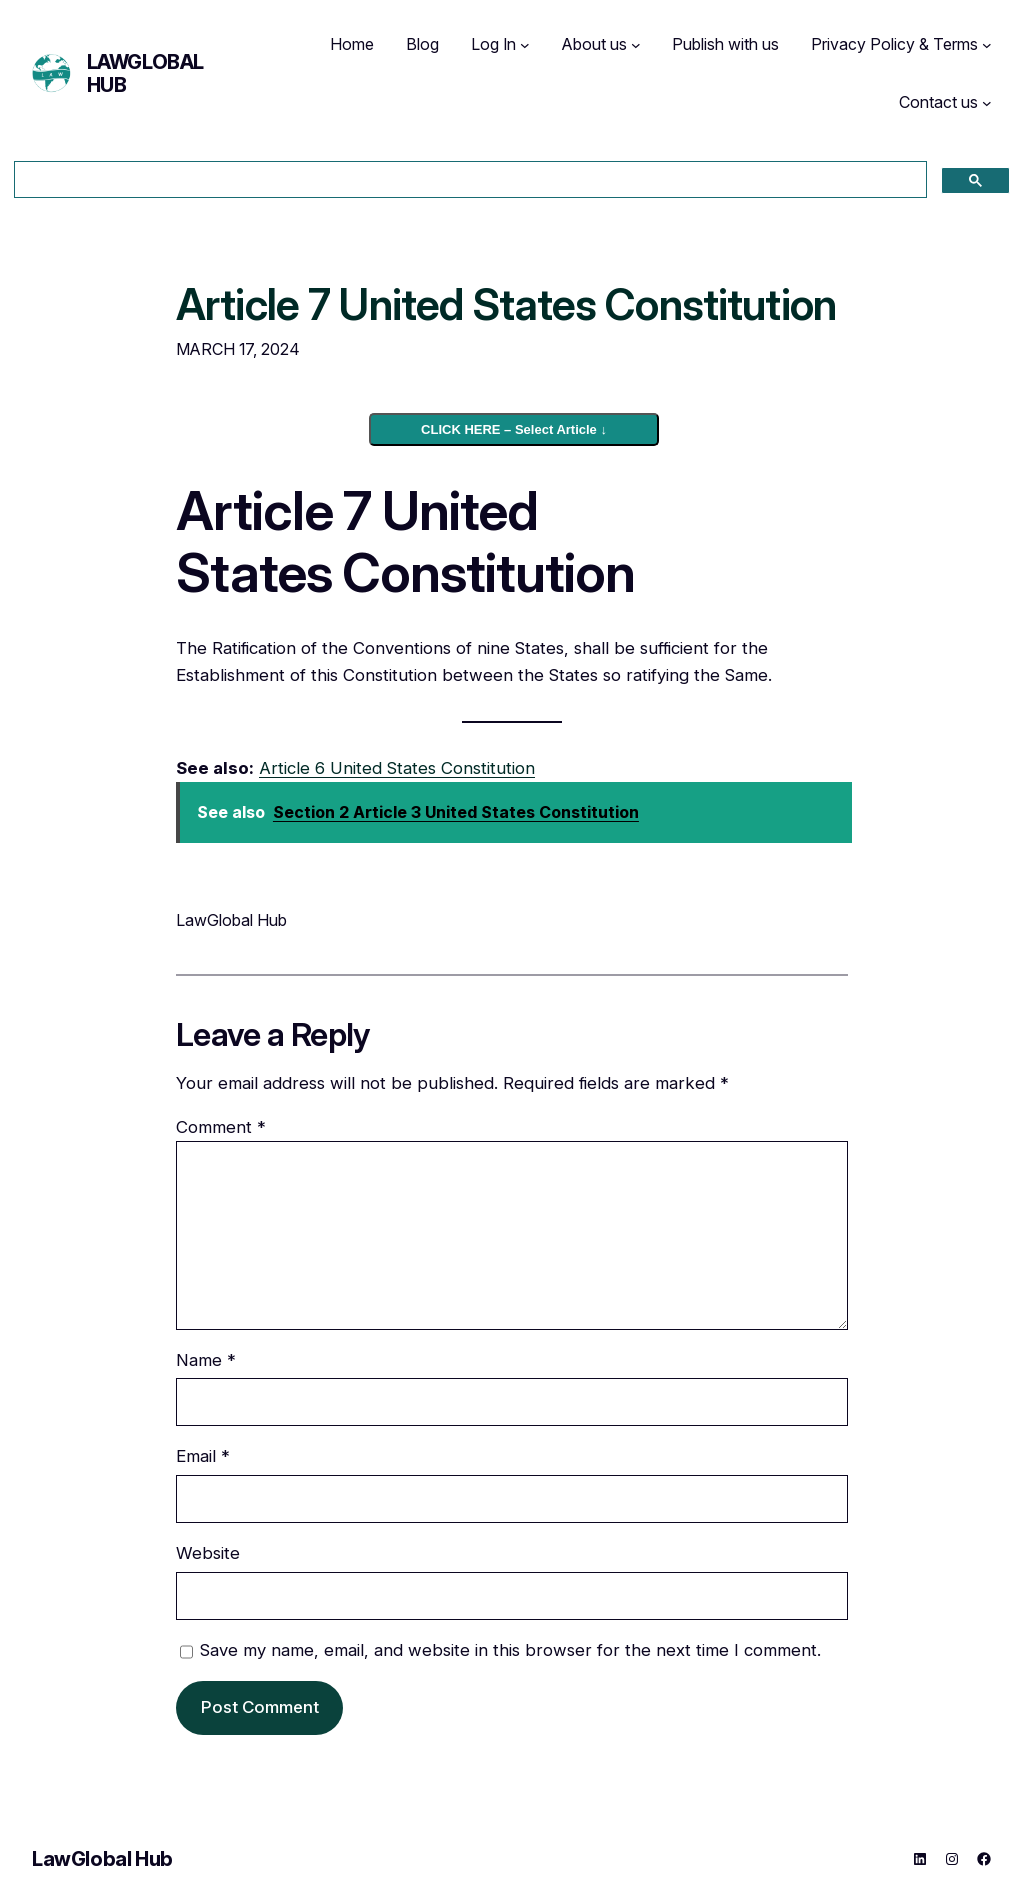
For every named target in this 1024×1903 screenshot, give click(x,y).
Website (208, 1553)
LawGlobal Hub (145, 73)
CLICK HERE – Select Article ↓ (514, 429)
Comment (221, 1127)
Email (203, 1456)
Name (206, 1360)
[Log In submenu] (525, 45)
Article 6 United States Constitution (397, 768)
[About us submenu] (636, 45)
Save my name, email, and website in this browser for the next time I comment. (510, 1650)
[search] (468, 180)
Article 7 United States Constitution (506, 305)
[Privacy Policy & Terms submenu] (987, 45)
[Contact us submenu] (987, 103)
